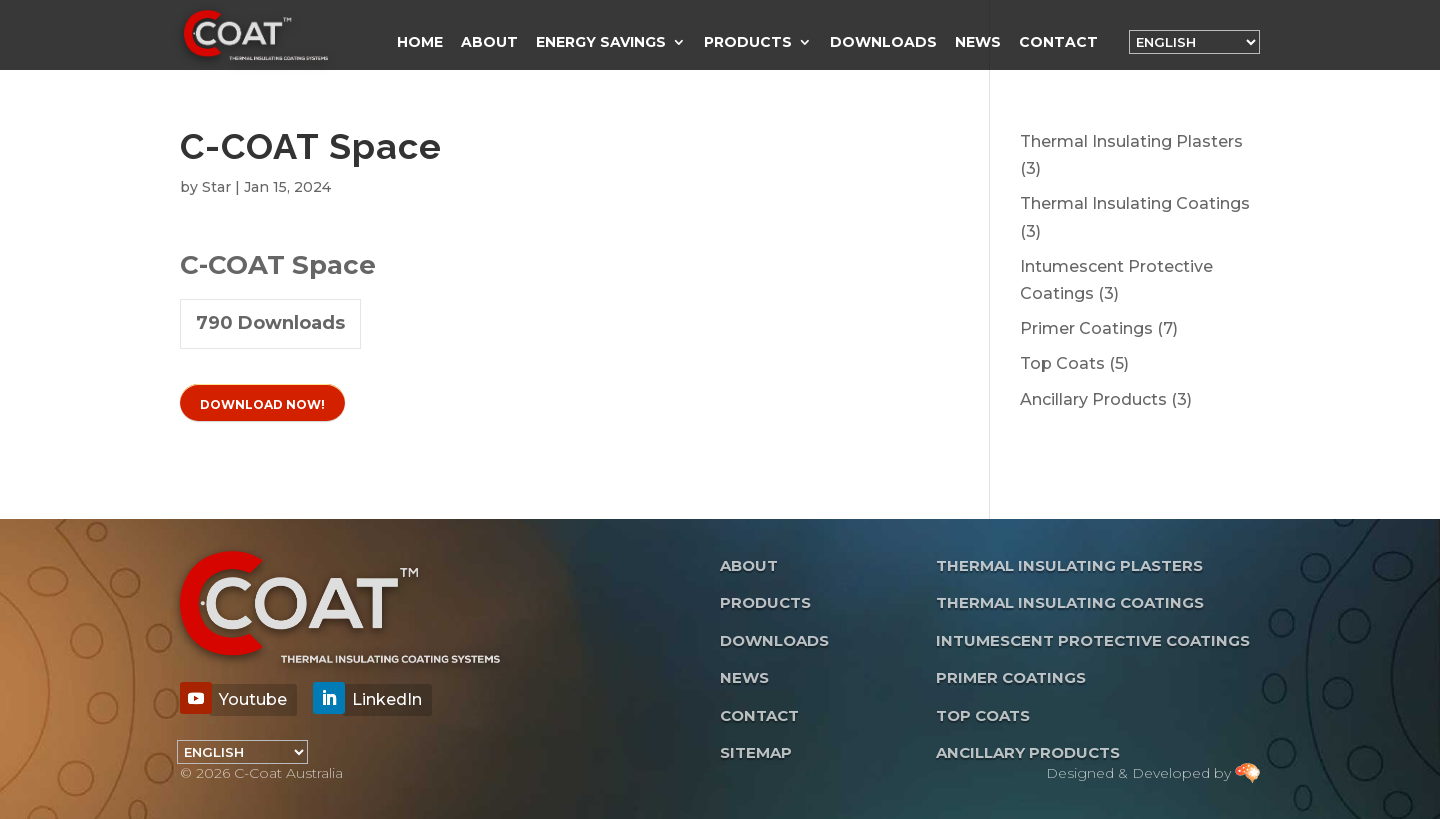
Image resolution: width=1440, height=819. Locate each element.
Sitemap (756, 752)
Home (420, 43)
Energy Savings (601, 43)
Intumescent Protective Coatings (1093, 640)
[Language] (1194, 42)
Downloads (883, 43)
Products (748, 43)
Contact (1058, 43)
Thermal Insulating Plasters (1069, 565)
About (489, 43)
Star (216, 187)
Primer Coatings (1011, 677)
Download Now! (262, 404)
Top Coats (983, 715)
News (978, 43)
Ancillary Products (1028, 752)
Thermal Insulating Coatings (1070, 602)
